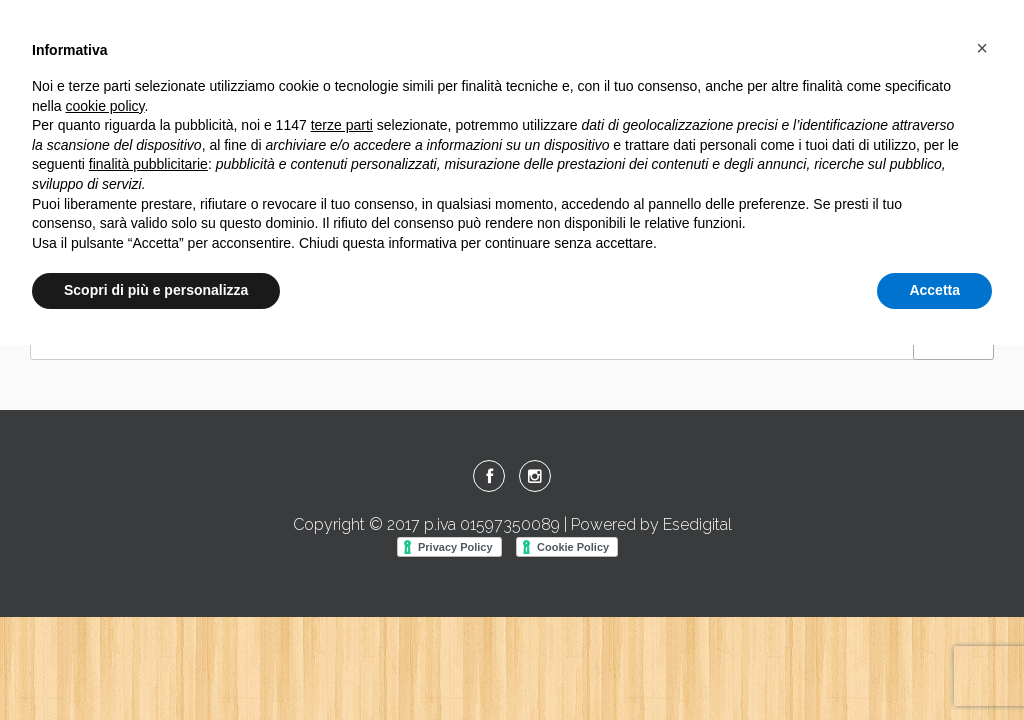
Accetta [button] (934, 290)
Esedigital (697, 524)
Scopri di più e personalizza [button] (156, 290)
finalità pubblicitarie (148, 164)
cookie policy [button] (104, 106)
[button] (982, 48)
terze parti (342, 125)
